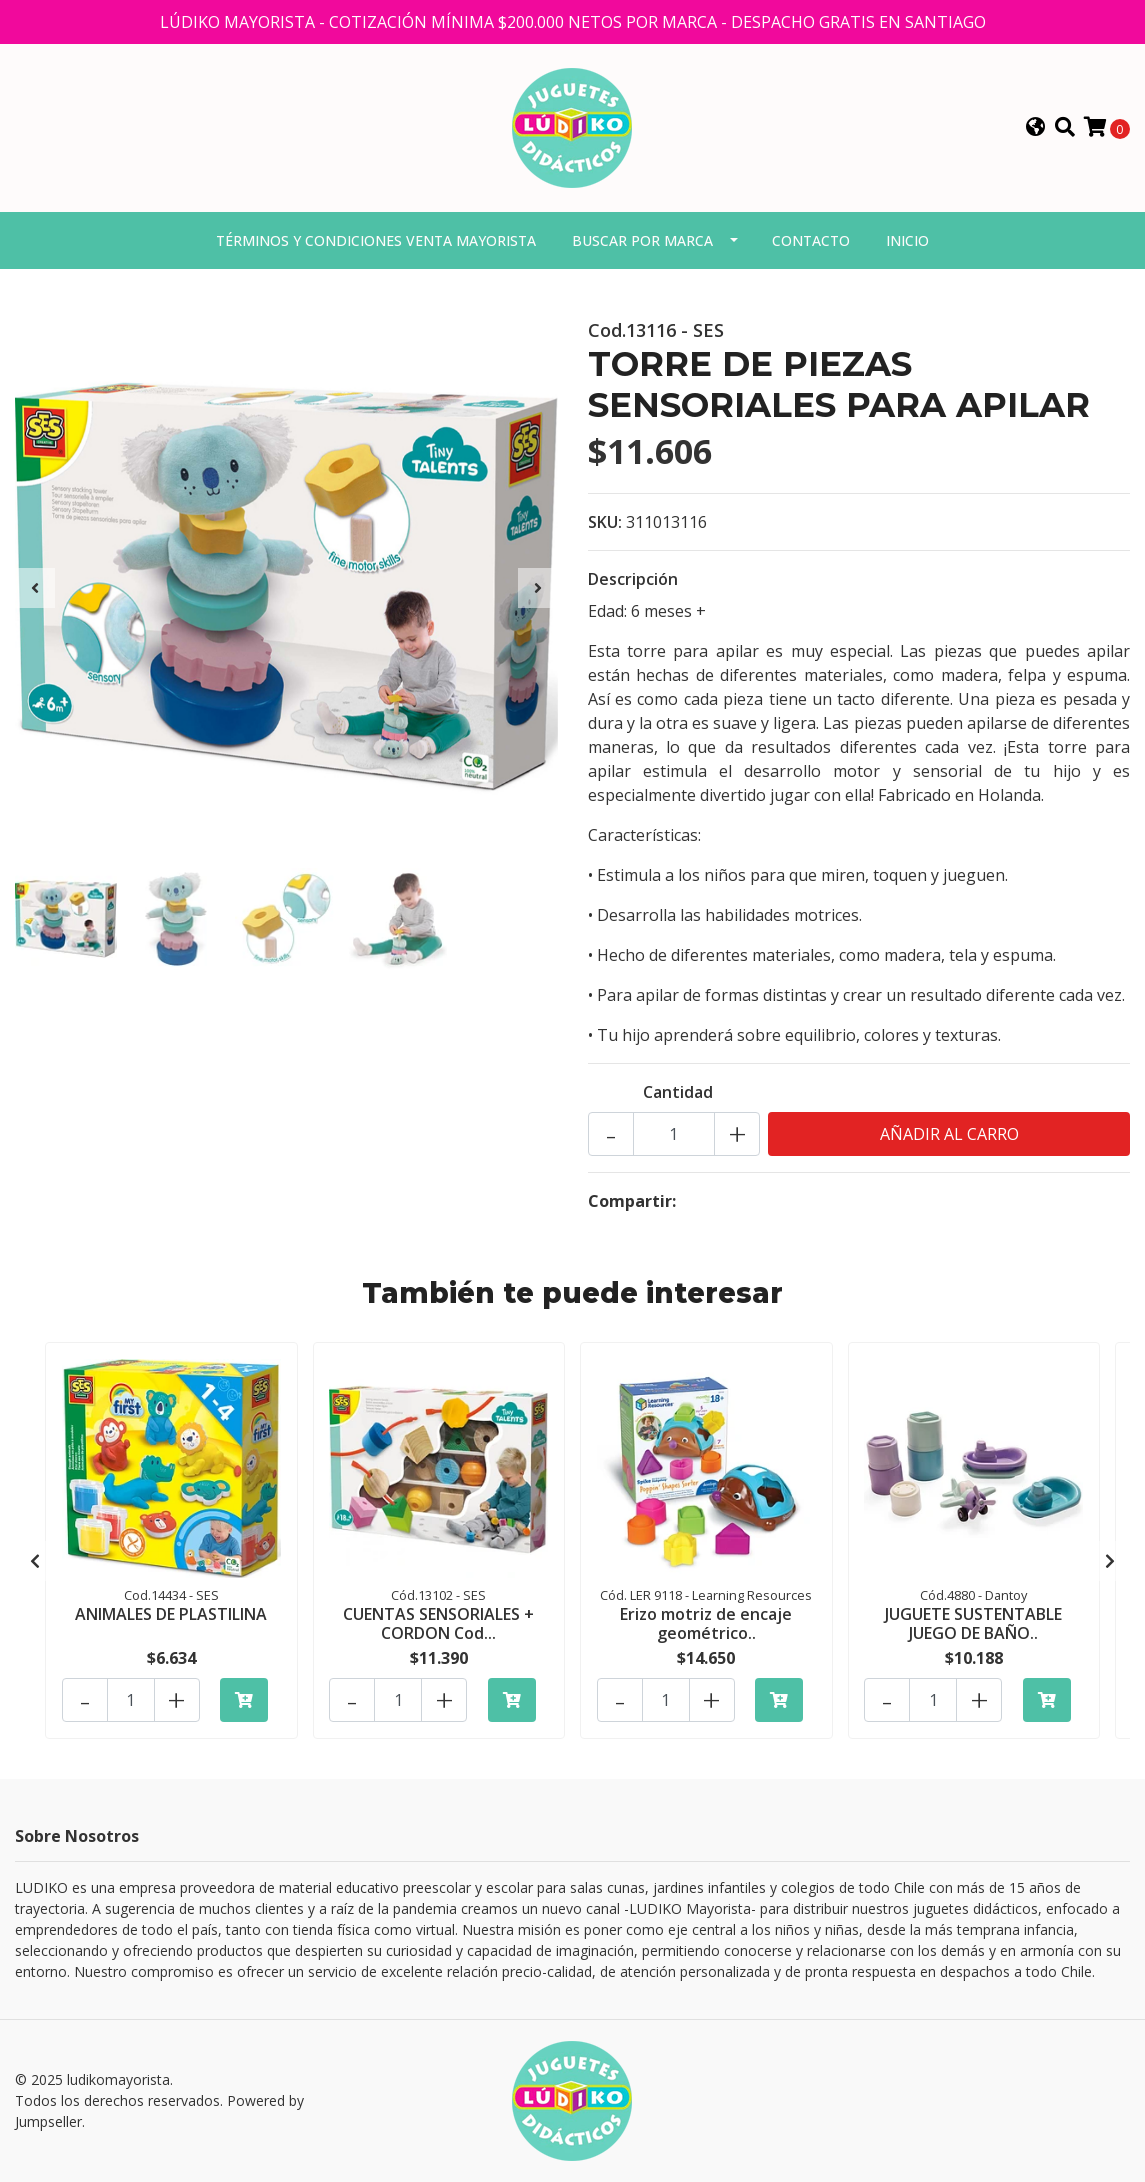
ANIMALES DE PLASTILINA (171, 1614)
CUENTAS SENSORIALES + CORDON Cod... (438, 1623)
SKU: (605, 522)
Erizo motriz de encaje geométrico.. (706, 1623)
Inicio (907, 240)
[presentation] (35, 588)
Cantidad (678, 1092)
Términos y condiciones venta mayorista (376, 240)
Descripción (633, 579)
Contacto (811, 240)
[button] (1036, 128)
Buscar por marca (642, 240)
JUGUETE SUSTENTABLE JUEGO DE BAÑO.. (973, 1623)
